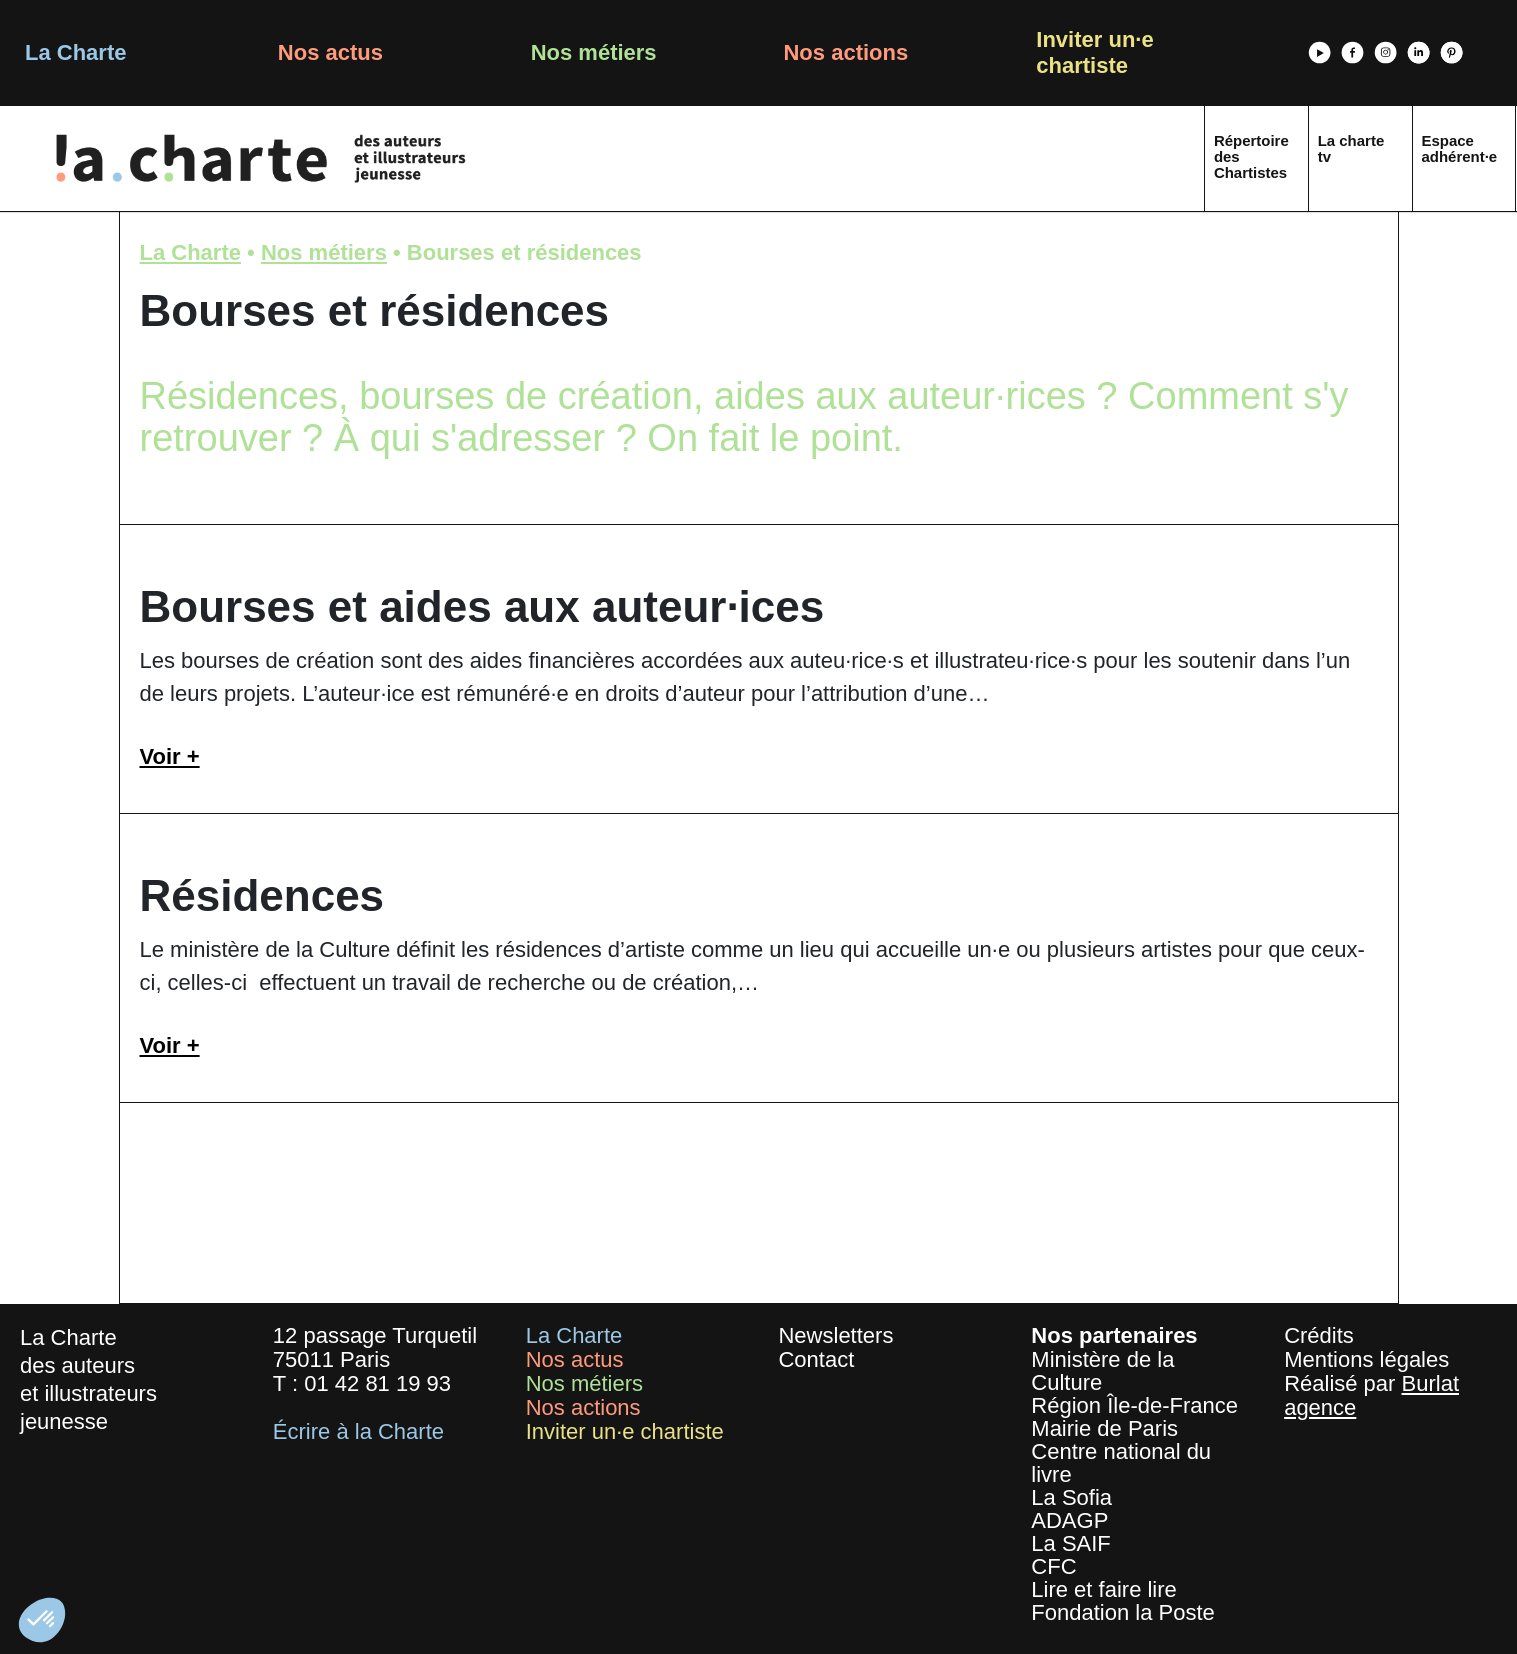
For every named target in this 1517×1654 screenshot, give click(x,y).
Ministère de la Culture (1102, 1371)
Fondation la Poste (1122, 1612)
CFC (1053, 1566)
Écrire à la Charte (358, 1431)
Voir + (170, 756)
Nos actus (330, 52)
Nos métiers (594, 52)
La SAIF (1070, 1543)
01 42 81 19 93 (377, 1383)
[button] (42, 1620)
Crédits (1319, 1335)
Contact (816, 1359)
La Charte (75, 52)
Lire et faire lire (1104, 1589)
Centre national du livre (1121, 1463)
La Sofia (1071, 1497)
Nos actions (845, 52)
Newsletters (835, 1335)
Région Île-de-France (1134, 1405)
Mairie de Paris (1104, 1428)
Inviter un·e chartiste (1094, 52)
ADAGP (1069, 1520)
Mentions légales (1366, 1359)
